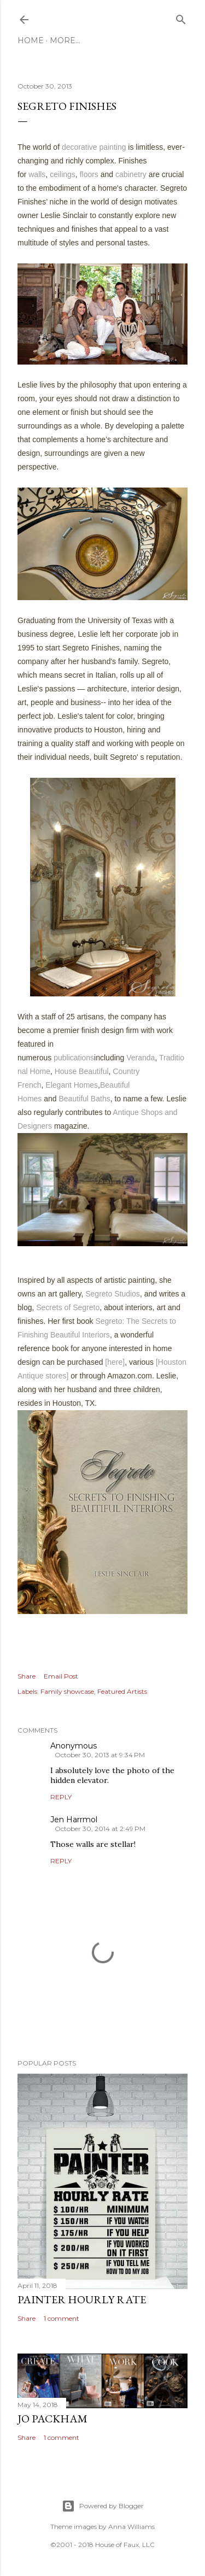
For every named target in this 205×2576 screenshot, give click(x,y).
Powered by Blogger (103, 2506)
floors (89, 174)
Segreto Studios (112, 1293)
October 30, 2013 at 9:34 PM (100, 1755)
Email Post (61, 1676)
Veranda (140, 1057)
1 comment (61, 2318)
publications (74, 1057)
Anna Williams (131, 2526)
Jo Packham (52, 2418)
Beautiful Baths (84, 1098)
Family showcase (67, 1691)
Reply (61, 1797)
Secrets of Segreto (67, 1307)
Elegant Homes (71, 1085)
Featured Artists (122, 1691)
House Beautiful (82, 1071)
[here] (115, 1362)
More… (65, 40)
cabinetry (131, 174)
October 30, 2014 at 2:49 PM (100, 1828)
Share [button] (26, 1676)
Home (30, 40)
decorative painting (94, 147)
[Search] (181, 17)
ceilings (62, 174)
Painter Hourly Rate (81, 2299)
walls (36, 174)
